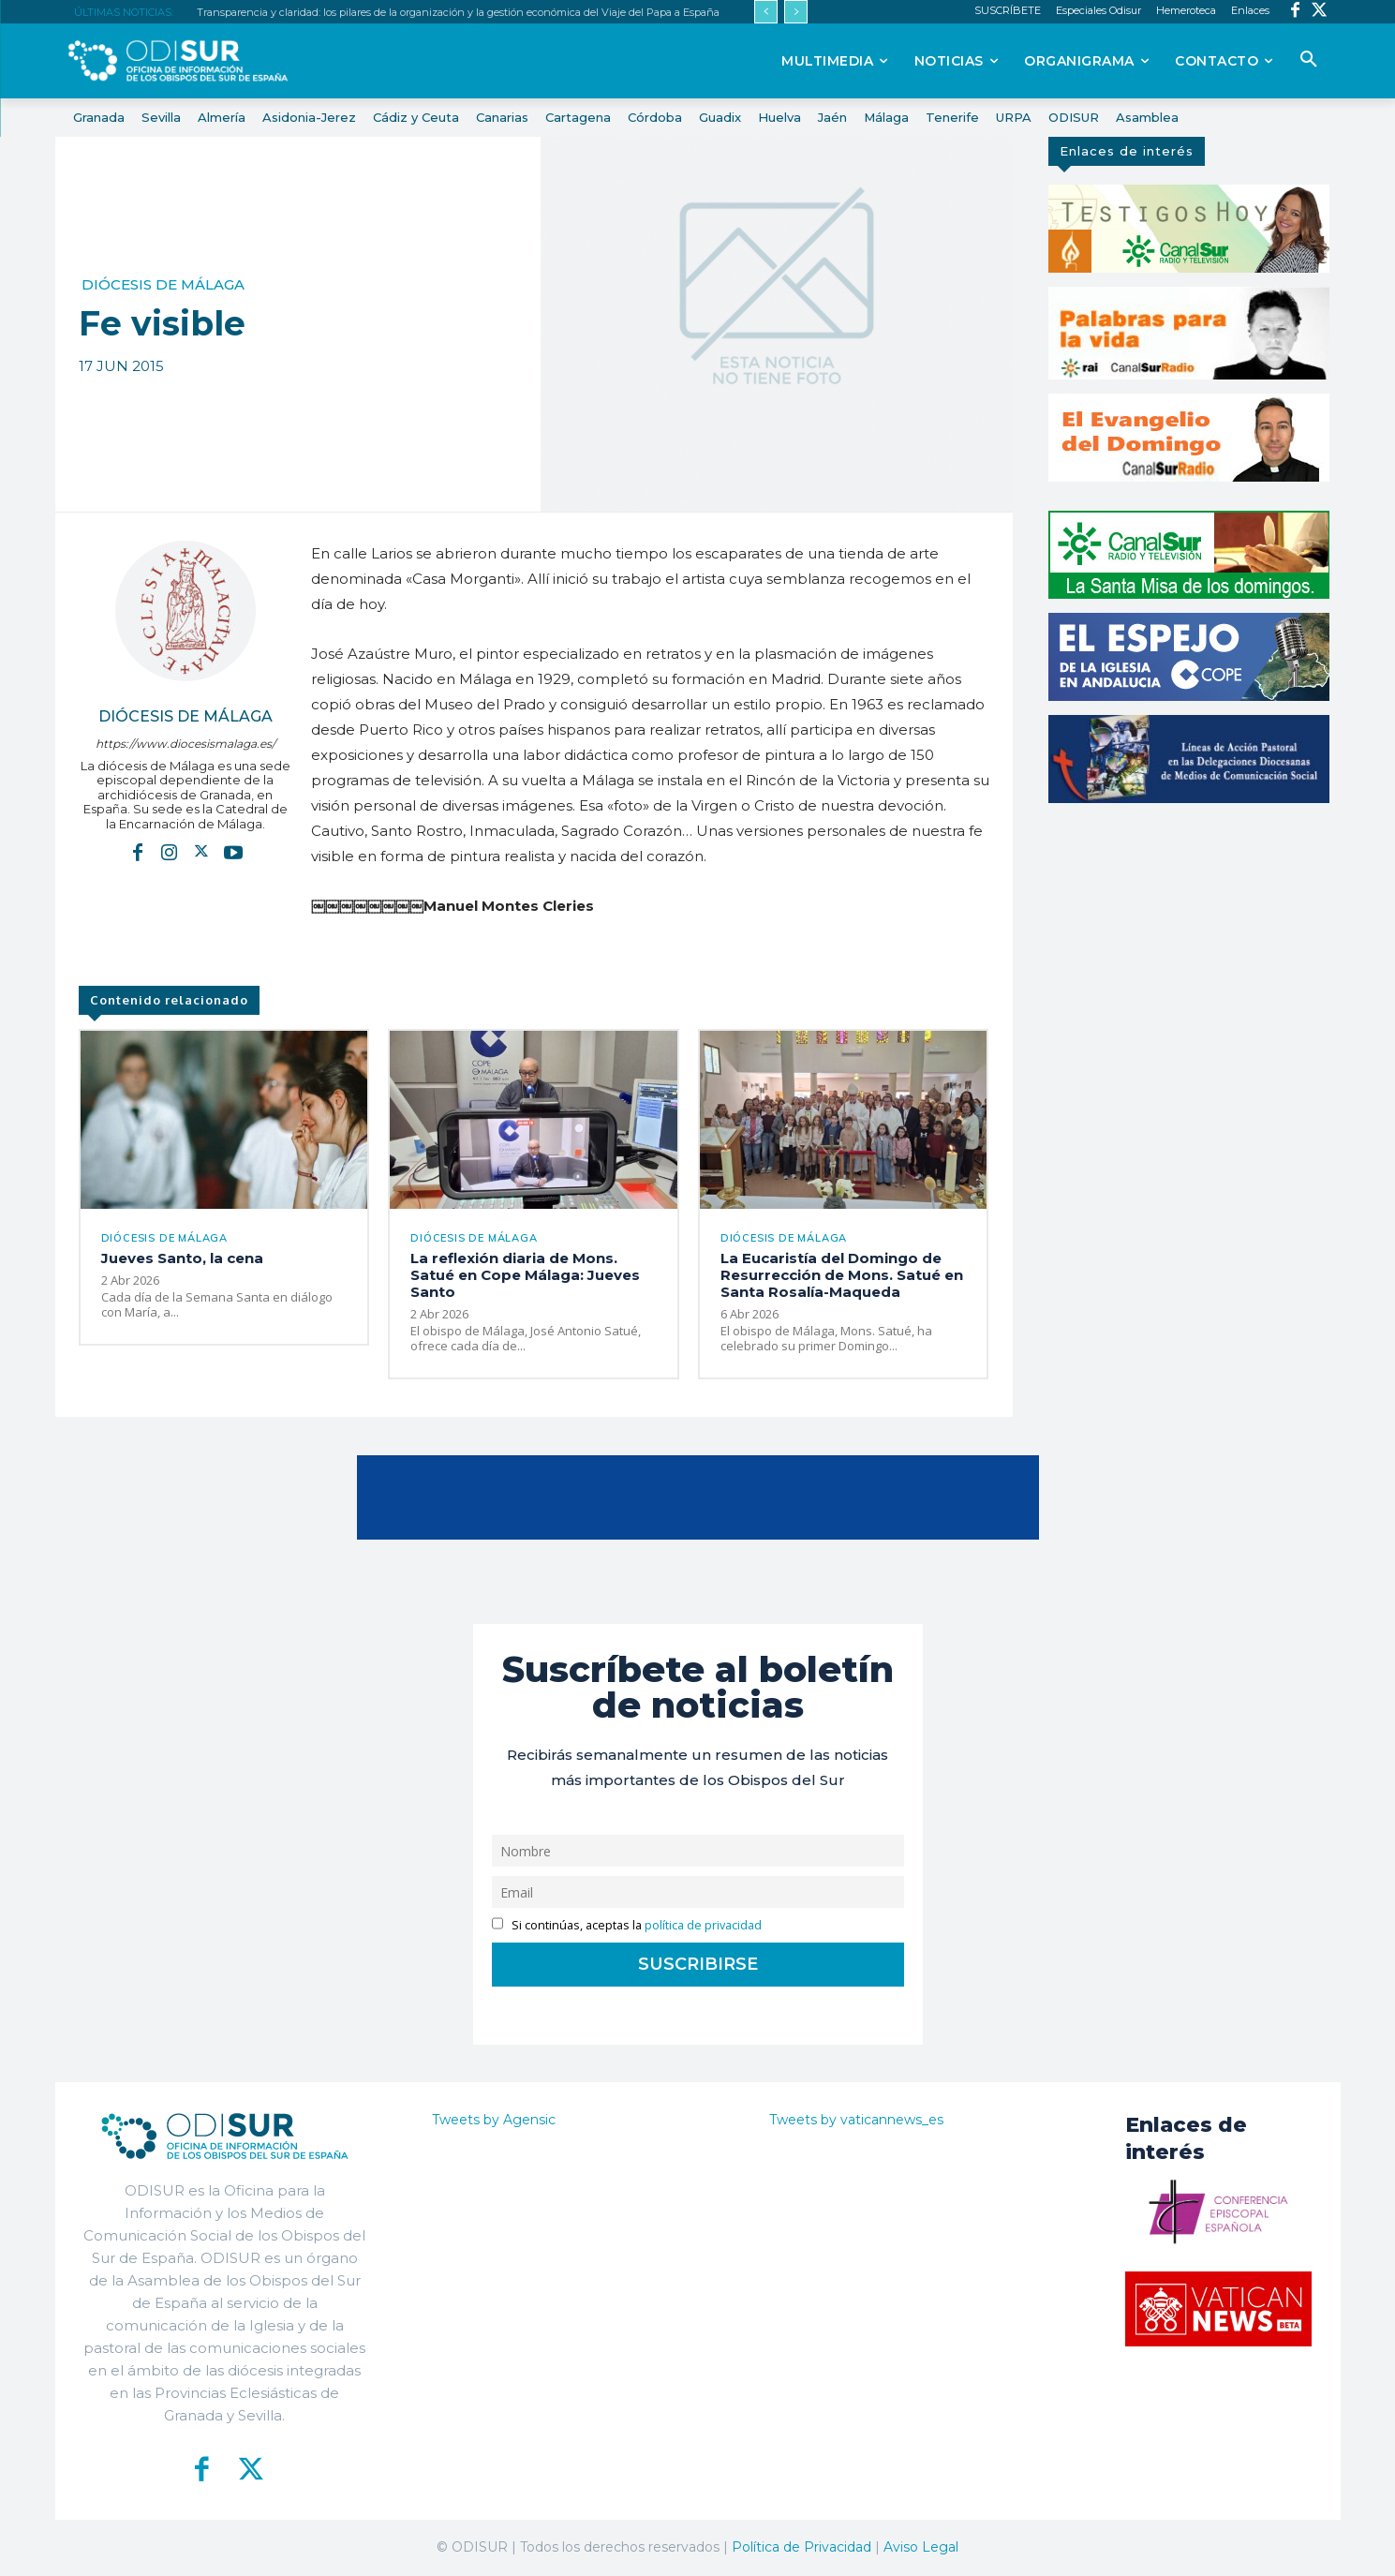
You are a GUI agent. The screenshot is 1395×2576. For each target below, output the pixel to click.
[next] (796, 11)
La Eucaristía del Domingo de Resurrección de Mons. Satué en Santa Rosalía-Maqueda (841, 1275)
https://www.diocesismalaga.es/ (185, 744)
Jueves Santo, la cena (182, 1258)
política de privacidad (703, 1925)
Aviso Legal (920, 2547)
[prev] (766, 11)
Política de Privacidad (801, 2547)
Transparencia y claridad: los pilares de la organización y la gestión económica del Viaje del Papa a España (458, 12)
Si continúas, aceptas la (627, 1925)
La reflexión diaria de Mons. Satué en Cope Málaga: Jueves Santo (525, 1275)
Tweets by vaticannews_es (856, 2119)
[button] (1308, 59)
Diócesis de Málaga (163, 284)
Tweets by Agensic (494, 2119)
